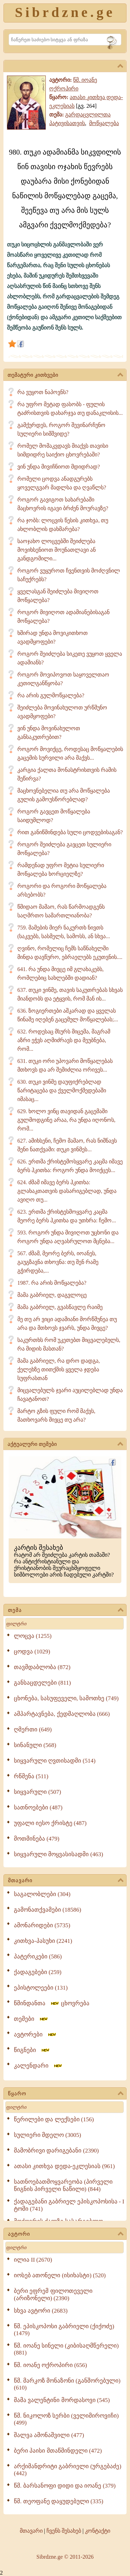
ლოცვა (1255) (33, 1636)
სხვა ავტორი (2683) (41, 2310)
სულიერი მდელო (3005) (47, 2135)
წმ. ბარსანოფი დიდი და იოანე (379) (64, 2485)
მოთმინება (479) (36, 1838)
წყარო (65, 2094)
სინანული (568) (35, 1745)
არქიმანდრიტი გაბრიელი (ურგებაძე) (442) (67, 2470)
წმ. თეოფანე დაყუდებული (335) (58, 2501)
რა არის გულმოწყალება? (50, 695)
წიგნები (32, 2050)
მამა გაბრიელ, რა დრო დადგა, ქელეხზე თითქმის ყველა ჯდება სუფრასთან (58, 1369)
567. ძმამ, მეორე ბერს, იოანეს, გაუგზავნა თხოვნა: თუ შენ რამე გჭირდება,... (57, 1262)
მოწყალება (104, 123)
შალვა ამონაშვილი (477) (49, 2435)
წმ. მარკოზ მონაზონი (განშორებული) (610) (67, 2384)
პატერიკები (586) (38, 1956)
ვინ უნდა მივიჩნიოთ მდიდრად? (58, 467)
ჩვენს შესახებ (63, 2531)
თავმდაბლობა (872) (42, 1667)
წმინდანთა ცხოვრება (51, 2003)
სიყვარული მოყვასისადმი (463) (58, 1854)
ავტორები (35, 2034)
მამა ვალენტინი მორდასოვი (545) (62, 2400)
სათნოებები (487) (38, 1807)
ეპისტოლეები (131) (41, 1987)
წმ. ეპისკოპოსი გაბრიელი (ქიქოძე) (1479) (64, 2330)
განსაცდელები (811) (42, 1682)
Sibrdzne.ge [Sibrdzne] (65, 12)
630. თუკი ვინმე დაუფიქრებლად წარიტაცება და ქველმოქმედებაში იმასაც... (61, 1090)
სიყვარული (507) (37, 1792)
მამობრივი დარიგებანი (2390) (56, 2150)
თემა (65, 1610)
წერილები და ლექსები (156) (54, 2119)
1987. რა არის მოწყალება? (51, 1283)
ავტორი (65, 2234)
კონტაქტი (97, 2531)
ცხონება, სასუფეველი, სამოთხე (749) (66, 1698)
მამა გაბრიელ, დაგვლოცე (52, 1295)
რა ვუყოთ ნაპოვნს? (42, 392)
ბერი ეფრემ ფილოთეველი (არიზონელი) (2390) (53, 2295)
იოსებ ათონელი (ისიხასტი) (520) (60, 2275)
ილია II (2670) (33, 2259)
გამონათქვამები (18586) (47, 1909)
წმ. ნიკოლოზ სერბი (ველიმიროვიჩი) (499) (66, 2419)
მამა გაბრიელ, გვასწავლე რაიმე (60, 1307)
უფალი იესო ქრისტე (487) (50, 1823)
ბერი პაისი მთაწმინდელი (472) (58, 2450)
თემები (31, 2019)
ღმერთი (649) (33, 1729)
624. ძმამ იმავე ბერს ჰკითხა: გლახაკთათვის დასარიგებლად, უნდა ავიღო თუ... (66, 1191)
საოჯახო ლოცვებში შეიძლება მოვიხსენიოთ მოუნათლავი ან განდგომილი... (56, 549)
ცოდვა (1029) (32, 1651)
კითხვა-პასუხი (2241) (43, 1941)
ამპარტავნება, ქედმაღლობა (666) (62, 1714)
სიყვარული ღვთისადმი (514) (54, 1760)
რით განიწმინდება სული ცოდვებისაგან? (70, 832)
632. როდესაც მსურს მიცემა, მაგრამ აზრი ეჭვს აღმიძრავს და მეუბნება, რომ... (63, 1040)
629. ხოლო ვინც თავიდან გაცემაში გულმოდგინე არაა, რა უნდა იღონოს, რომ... (66, 1120)
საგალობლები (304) (42, 1894)
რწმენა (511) (31, 1776)
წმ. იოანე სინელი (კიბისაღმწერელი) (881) (66, 2349)
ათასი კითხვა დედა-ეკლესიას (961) (64, 2166)
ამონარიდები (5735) (42, 1925)
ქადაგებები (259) (37, 1972)
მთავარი (65, 1881)
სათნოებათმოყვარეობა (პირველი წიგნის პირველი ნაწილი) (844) (63, 2185)
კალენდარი (38, 2065)
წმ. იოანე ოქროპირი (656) (50, 2365)
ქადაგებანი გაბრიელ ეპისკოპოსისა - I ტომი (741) (69, 2205)
